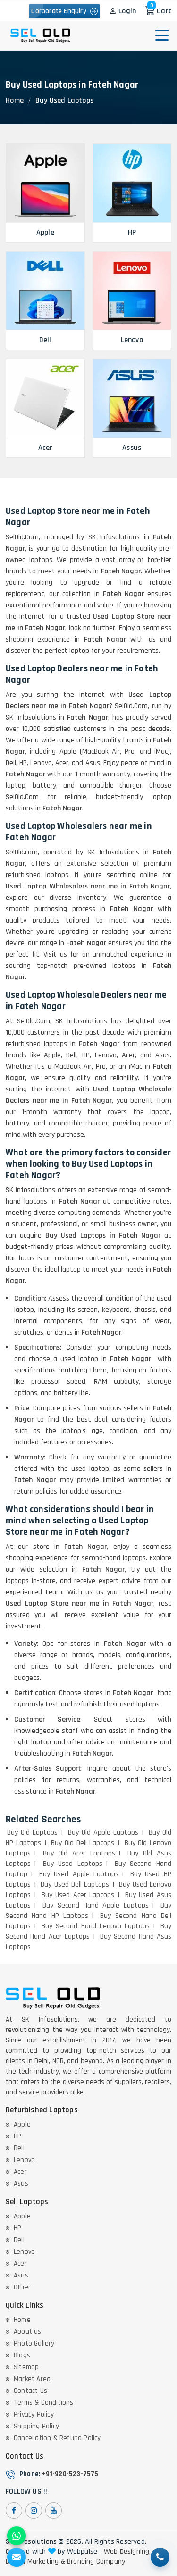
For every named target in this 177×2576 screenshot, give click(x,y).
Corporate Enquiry (64, 11)
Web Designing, (127, 2552)
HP (17, 2136)
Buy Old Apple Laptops (103, 1832)
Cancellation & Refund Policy (57, 2438)
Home (15, 101)
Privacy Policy (34, 2414)
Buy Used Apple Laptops (79, 1874)
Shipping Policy (36, 2426)
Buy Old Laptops (32, 1832)
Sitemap (26, 2367)
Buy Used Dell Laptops (75, 1885)
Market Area (32, 2378)
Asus (21, 2183)
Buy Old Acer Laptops (79, 1853)
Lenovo (24, 2159)
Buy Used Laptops (72, 1864)
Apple (22, 2124)
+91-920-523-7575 (70, 2474)
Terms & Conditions (44, 2402)
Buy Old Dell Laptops (82, 1843)
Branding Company (96, 2562)
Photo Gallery (34, 2343)
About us (28, 2331)
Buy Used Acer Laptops (78, 1895)
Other (22, 2287)
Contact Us (30, 2390)
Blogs (22, 2355)
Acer (20, 2171)
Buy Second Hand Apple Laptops (95, 1905)
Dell (19, 2148)
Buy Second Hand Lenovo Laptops (96, 1926)
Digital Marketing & (35, 2562)
